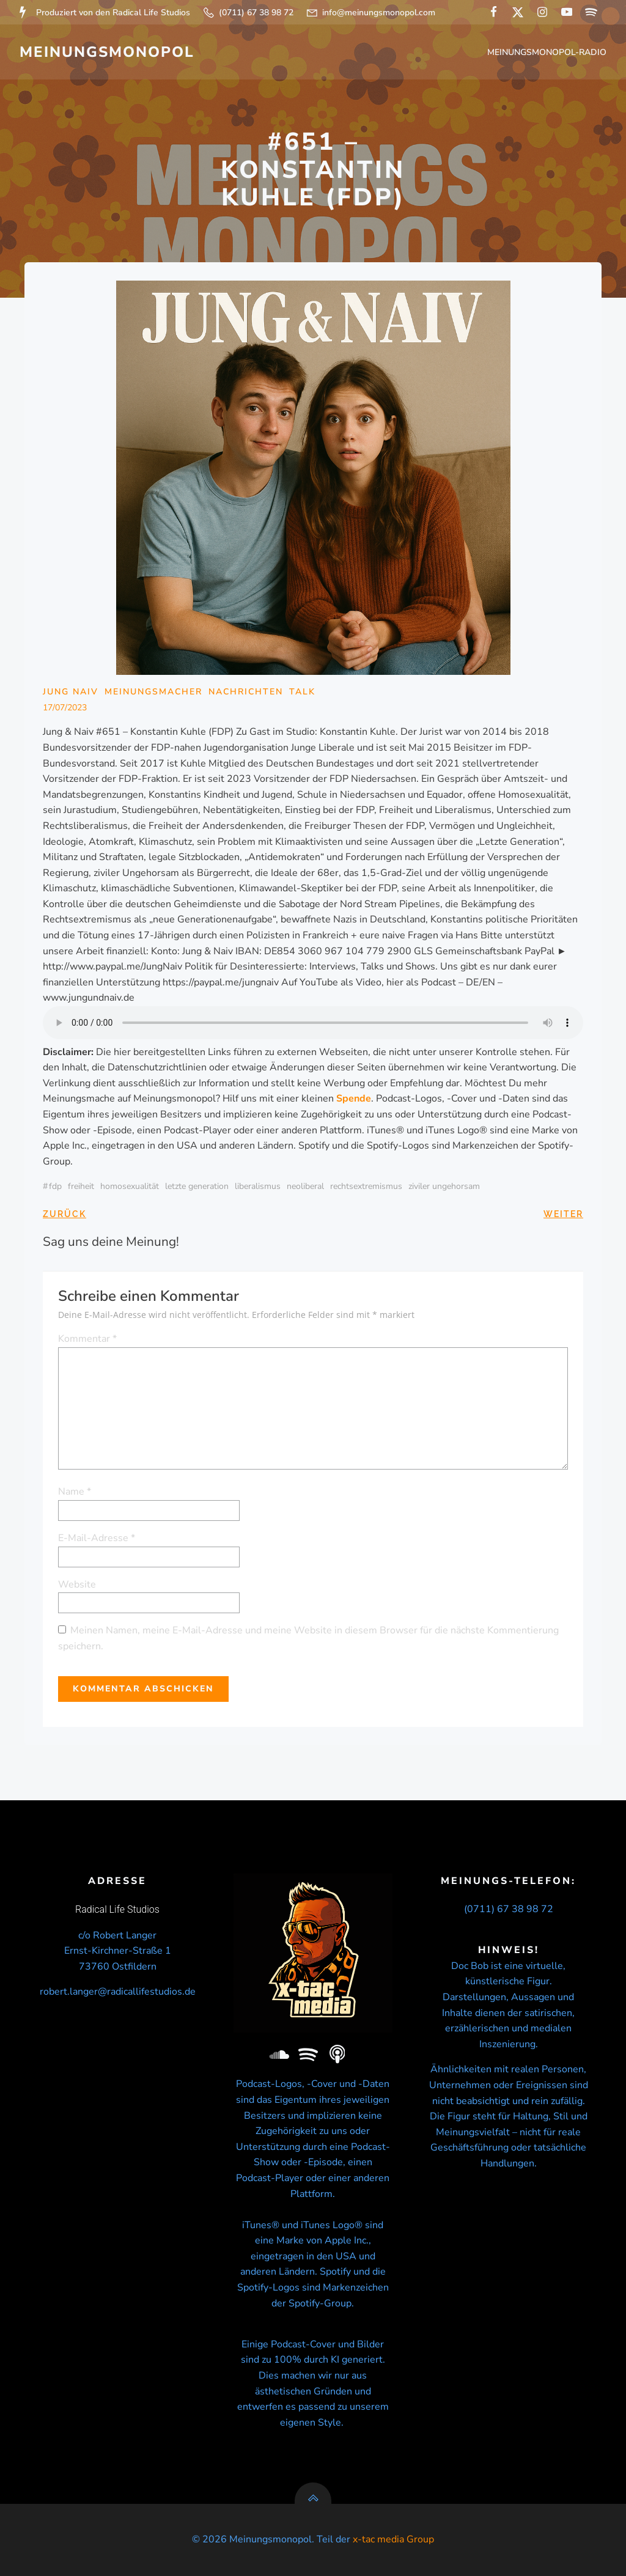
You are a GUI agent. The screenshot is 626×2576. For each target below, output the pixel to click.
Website (77, 1584)
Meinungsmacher (153, 691)
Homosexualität (129, 1186)
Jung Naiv (70, 691)
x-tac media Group (393, 2539)
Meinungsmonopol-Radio (546, 52)
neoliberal (305, 1186)
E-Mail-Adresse (96, 1538)
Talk (302, 691)
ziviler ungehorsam (444, 1186)
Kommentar (87, 1338)
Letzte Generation (197, 1186)
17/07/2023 (65, 707)
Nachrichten (245, 691)
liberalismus (258, 1186)
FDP (55, 1186)
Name (74, 1491)
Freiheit (81, 1186)
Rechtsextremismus (366, 1186)
